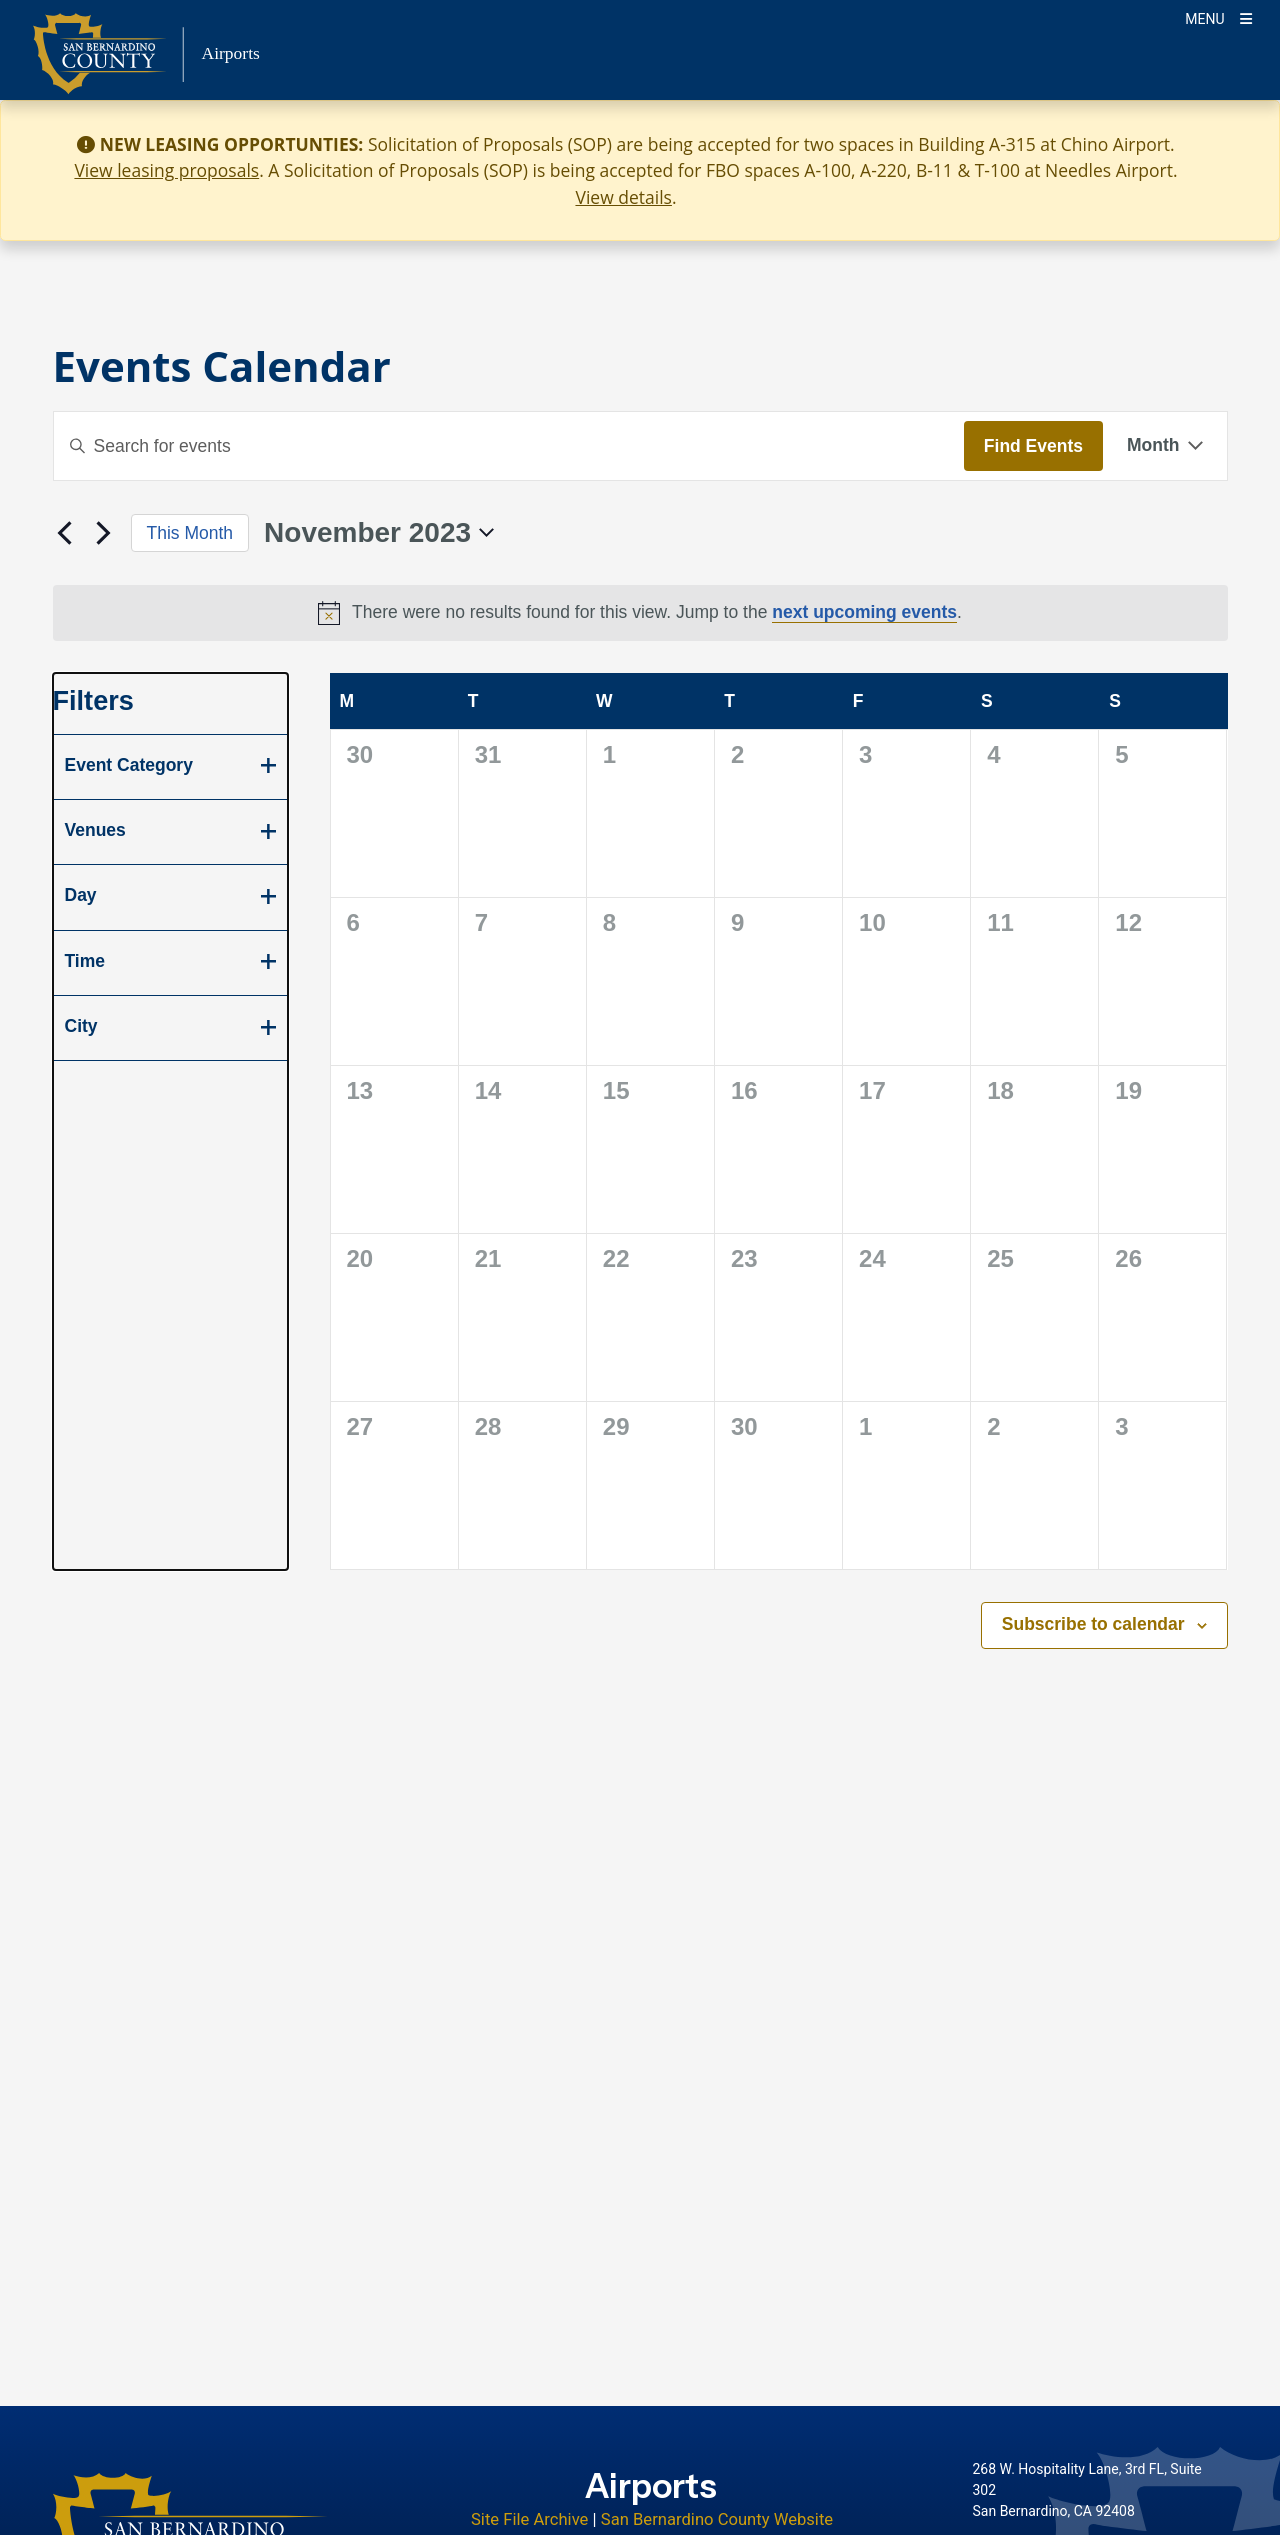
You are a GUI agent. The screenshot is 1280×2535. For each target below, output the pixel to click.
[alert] (640, 613)
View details (623, 197)
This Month (190, 533)
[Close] (1236, 145)
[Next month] (104, 533)
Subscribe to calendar (1093, 1624)
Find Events (1033, 446)
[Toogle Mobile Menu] (1218, 17)
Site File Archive (529, 2519)
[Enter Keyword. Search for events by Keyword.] (509, 446)
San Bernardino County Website (717, 2519)
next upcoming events (864, 612)
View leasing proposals (166, 170)
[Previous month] (65, 533)
